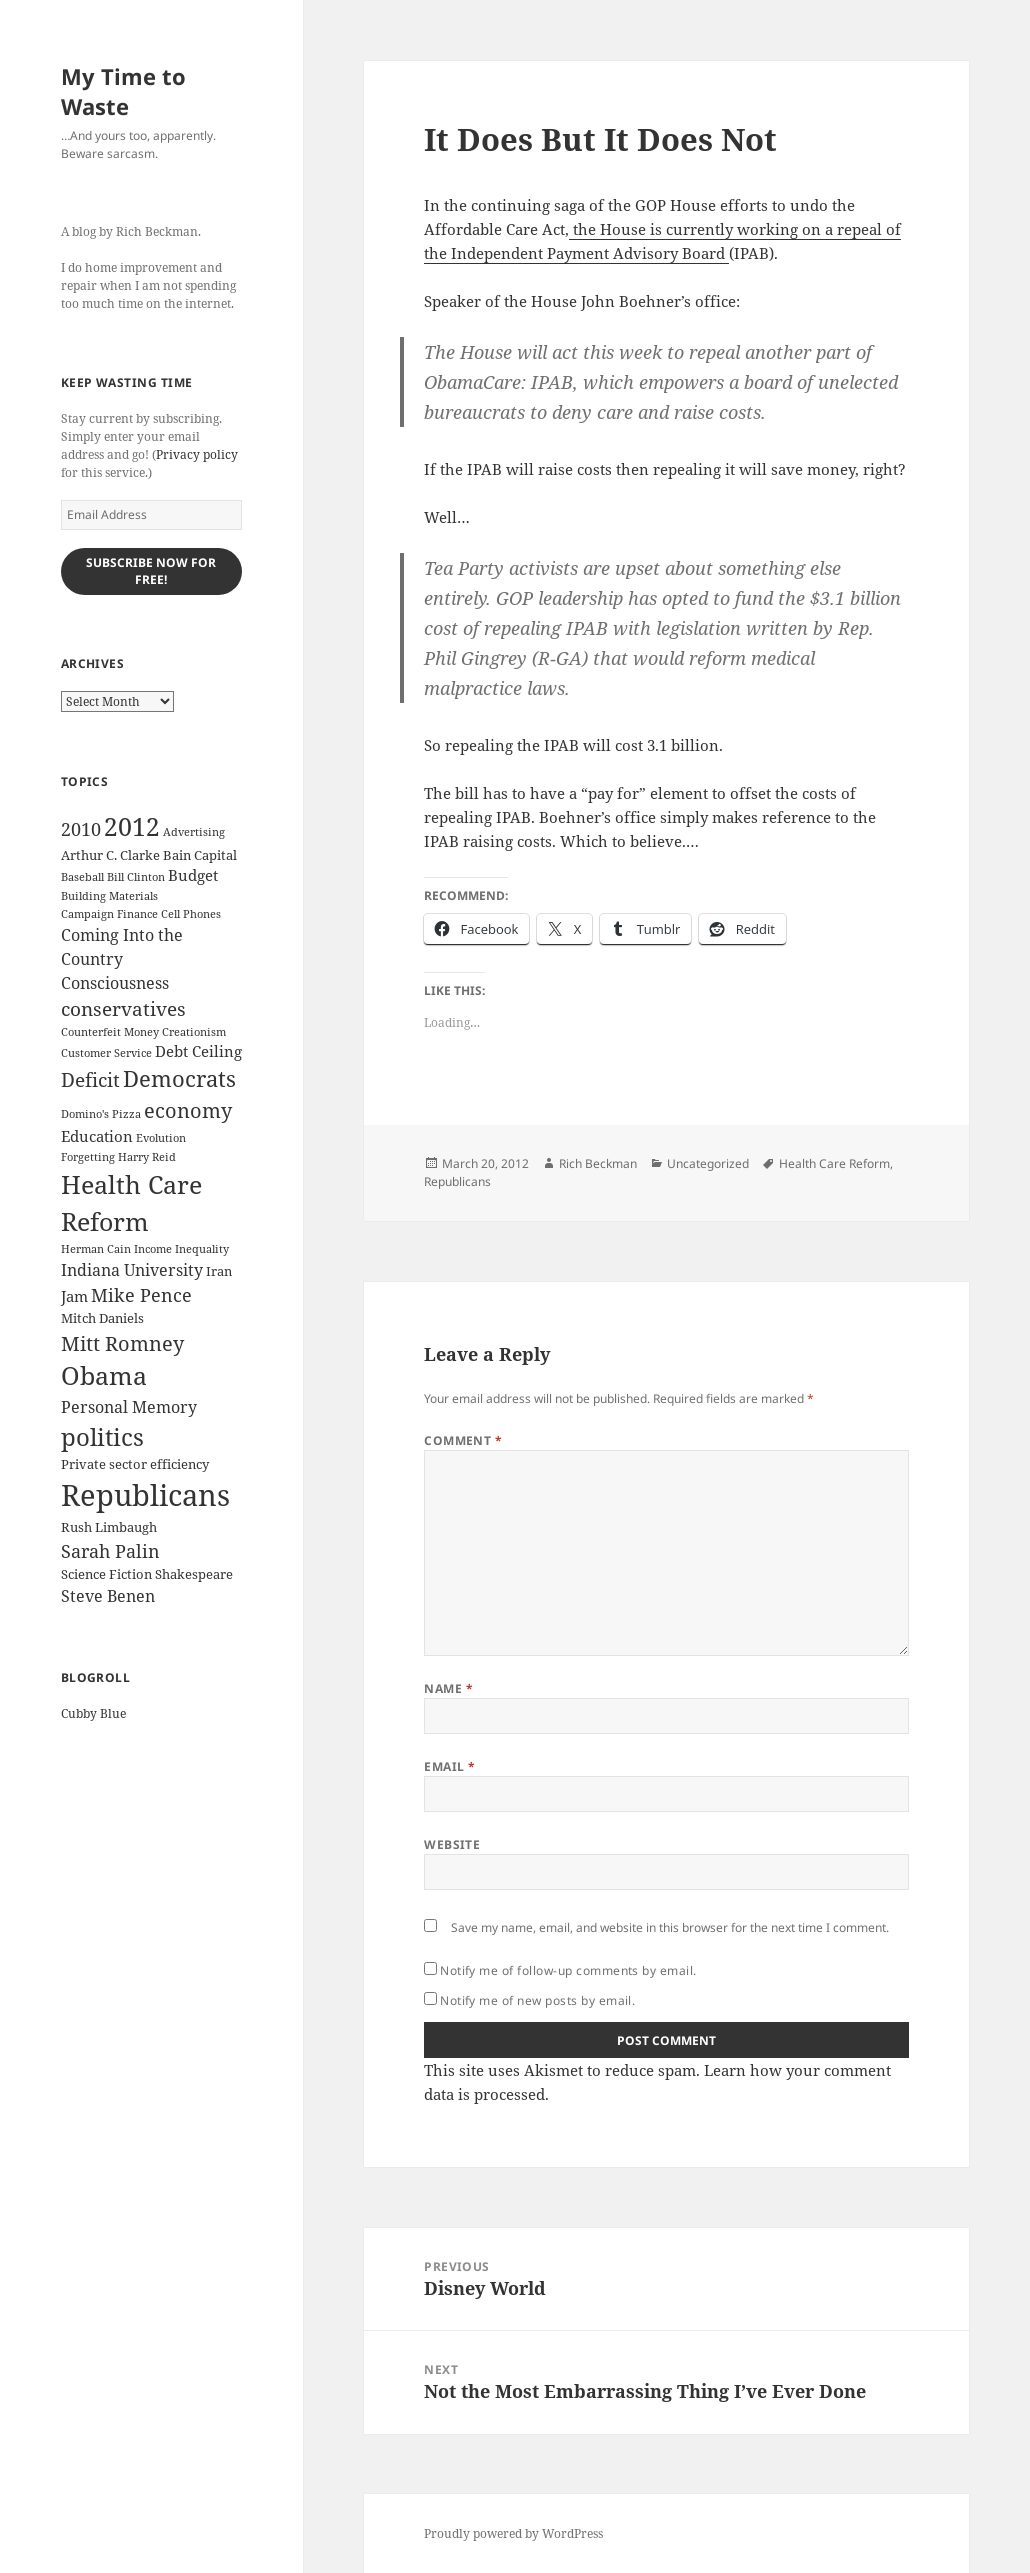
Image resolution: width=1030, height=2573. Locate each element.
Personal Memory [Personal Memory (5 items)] (129, 1407)
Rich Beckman (598, 1163)
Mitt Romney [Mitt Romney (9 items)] (122, 1343)
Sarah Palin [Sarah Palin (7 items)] (110, 1551)
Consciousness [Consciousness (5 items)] (115, 983)
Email (449, 1766)
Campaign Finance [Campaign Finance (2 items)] (109, 914)
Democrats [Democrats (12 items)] (179, 1078)
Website (452, 1844)
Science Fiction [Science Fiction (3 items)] (106, 1574)
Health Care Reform (834, 1163)
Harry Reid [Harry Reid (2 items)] (147, 1157)
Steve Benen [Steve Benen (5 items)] (108, 1596)
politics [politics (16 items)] (102, 1436)
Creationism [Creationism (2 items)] (194, 1032)
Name (448, 1688)
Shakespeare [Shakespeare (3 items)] (194, 1574)
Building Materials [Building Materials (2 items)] (109, 896)
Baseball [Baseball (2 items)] (82, 877)
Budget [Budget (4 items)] (193, 875)
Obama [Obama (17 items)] (104, 1375)
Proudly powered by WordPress (513, 2533)
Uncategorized (708, 1163)
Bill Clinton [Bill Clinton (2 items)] (136, 877)
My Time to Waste (123, 91)
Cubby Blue (93, 1713)
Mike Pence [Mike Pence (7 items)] (141, 1295)
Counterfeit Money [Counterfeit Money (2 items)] (110, 1032)
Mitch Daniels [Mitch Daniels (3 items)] (102, 1318)
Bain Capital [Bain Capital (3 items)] (200, 855)
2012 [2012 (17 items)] (132, 826)
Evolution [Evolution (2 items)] (161, 1138)
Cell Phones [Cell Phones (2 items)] (191, 914)
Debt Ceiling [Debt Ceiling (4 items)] (198, 1051)
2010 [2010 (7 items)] (81, 829)
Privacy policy (197, 454)
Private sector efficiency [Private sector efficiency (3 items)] (135, 1464)
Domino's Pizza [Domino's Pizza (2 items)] (101, 1114)
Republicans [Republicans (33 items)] (145, 1495)
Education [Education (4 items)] (97, 1136)
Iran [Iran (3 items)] (219, 1271)
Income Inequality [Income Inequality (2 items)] (181, 1249)
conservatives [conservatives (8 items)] (123, 1009)
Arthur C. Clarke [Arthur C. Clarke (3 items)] (110, 855)
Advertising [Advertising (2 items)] (194, 832)
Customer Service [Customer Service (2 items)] (106, 1053)
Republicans (457, 1181)
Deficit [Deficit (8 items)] (90, 1080)
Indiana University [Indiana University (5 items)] (132, 1270)
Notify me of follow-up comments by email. (568, 1970)
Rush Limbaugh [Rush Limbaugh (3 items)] (109, 1527)
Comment (463, 1440)
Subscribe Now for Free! (151, 571)
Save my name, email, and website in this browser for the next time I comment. (670, 1927)
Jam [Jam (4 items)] (74, 1296)
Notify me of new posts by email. (537, 2000)
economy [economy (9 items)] (188, 1110)
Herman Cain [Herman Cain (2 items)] (96, 1249)
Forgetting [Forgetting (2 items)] (88, 1157)
